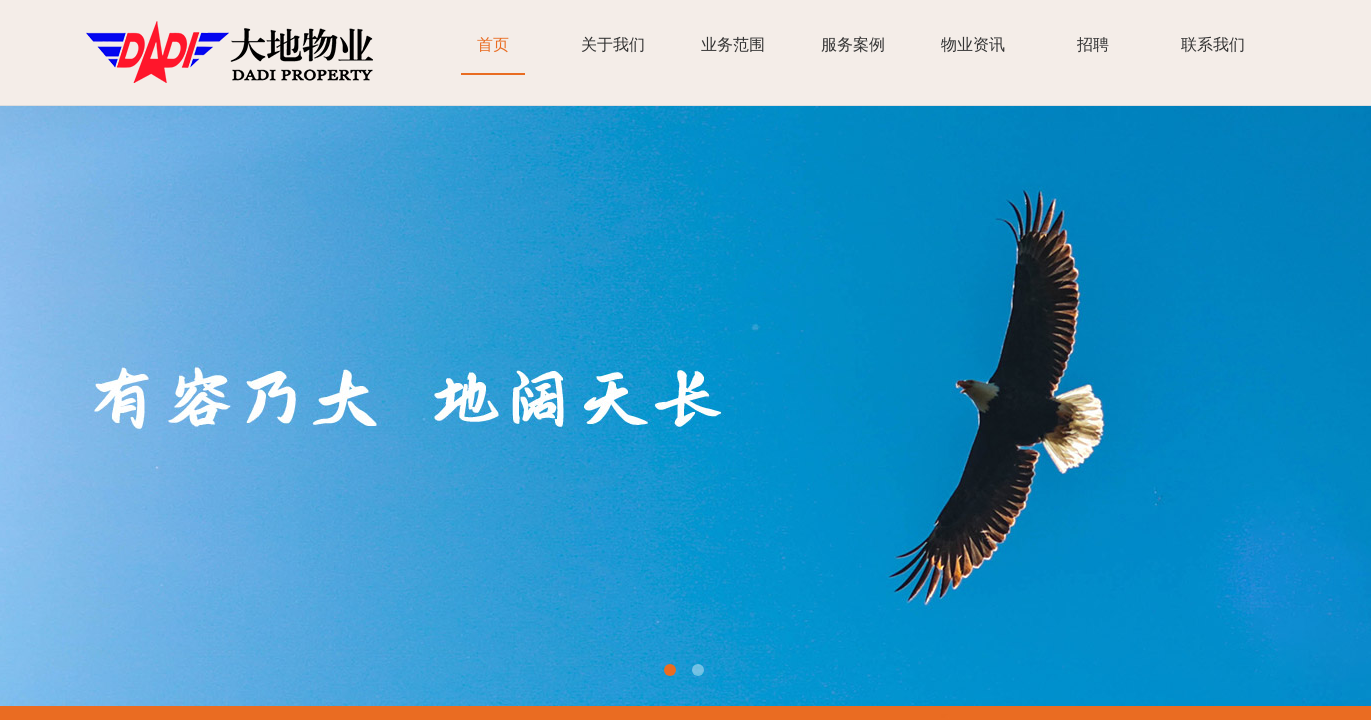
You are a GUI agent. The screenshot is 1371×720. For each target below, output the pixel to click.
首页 (493, 44)
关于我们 (613, 44)
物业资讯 (973, 44)
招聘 (1093, 44)
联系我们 (1213, 44)
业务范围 (733, 44)
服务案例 (853, 44)
